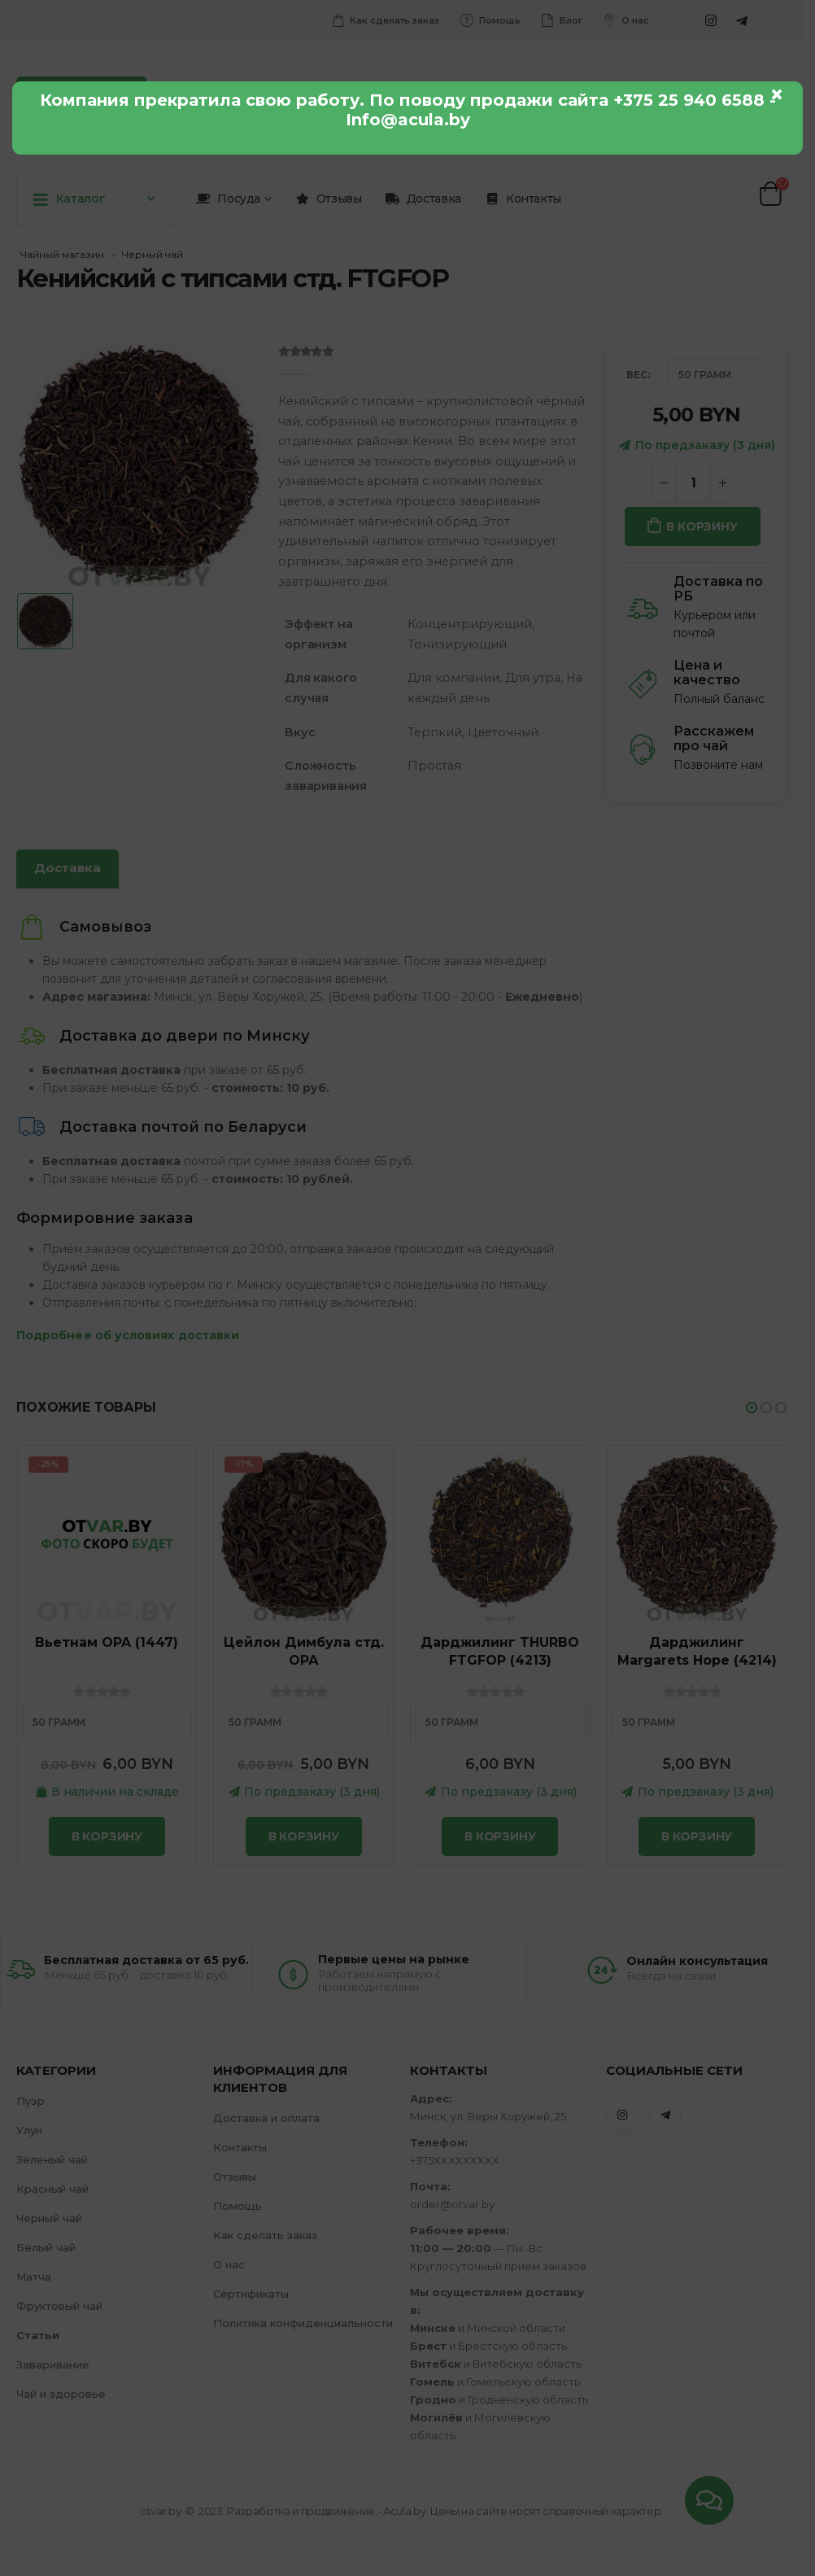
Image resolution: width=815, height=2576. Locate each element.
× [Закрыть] (776, 94)
